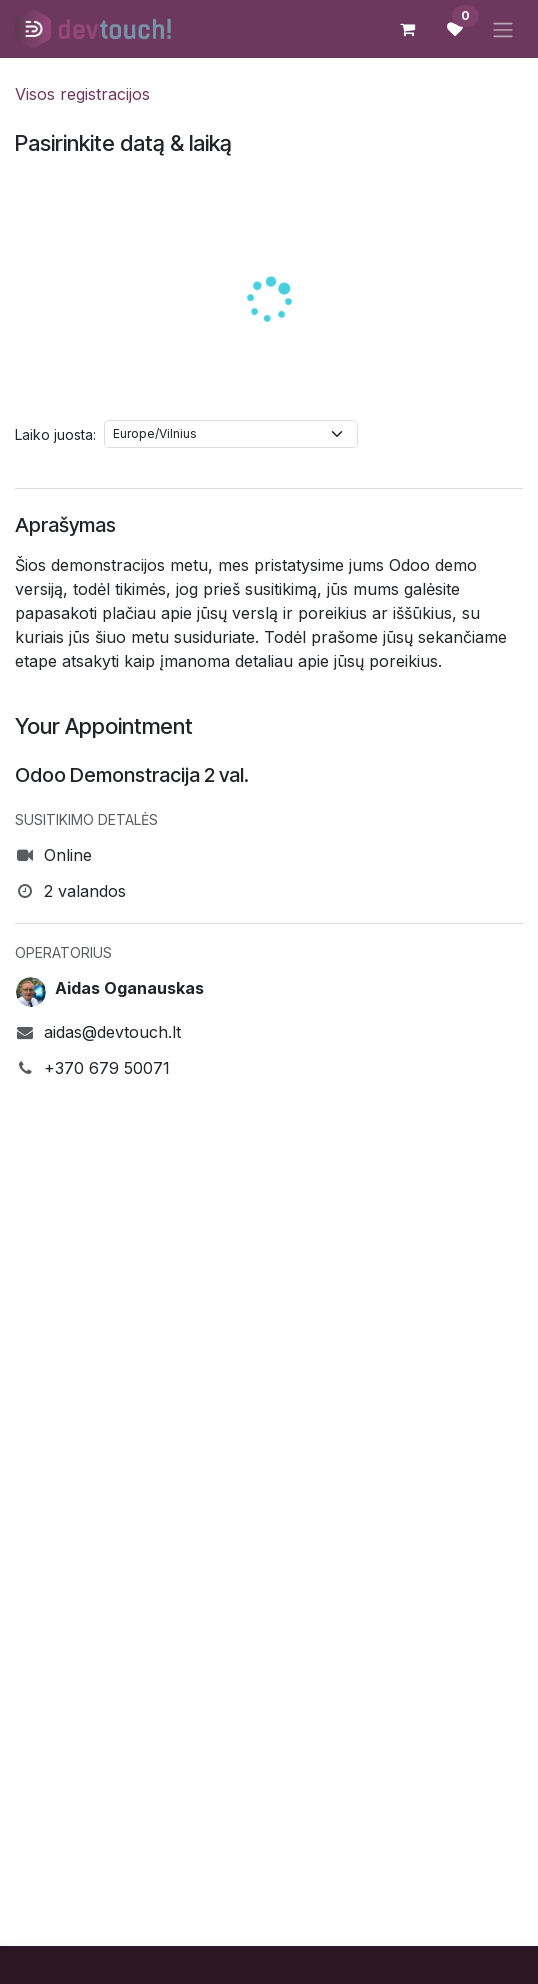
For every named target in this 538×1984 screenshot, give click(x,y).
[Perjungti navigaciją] (503, 29)
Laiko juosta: (55, 434)
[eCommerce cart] (407, 29)
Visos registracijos (82, 94)
